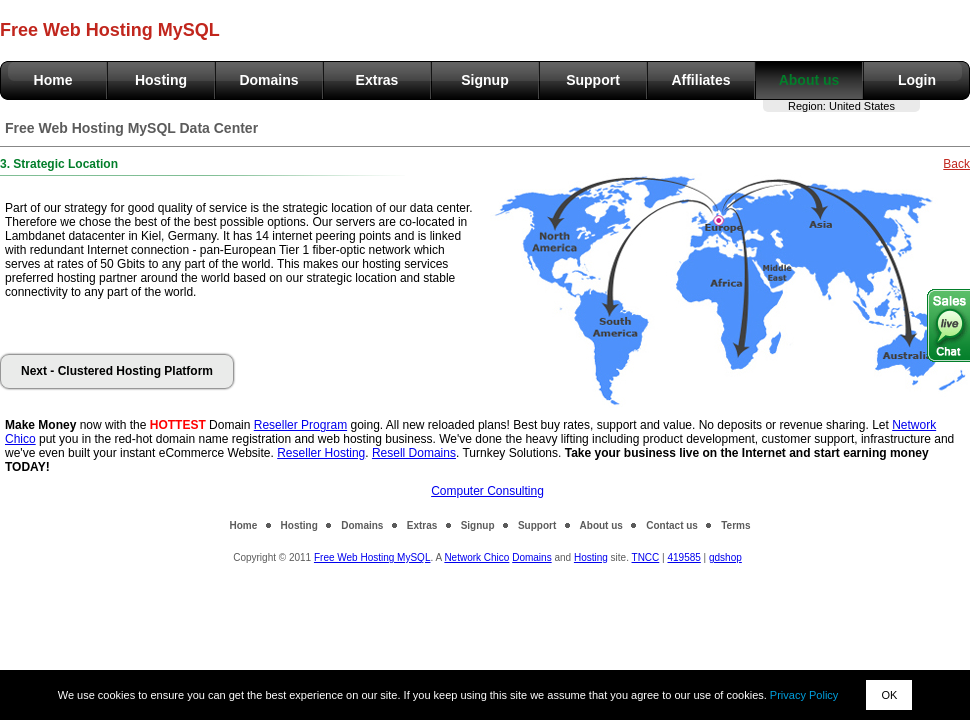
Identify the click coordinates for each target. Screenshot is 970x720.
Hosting (161, 80)
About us (809, 80)
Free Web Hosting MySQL (372, 557)
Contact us (672, 525)
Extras (377, 80)
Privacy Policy (804, 695)
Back (956, 164)
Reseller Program (300, 425)
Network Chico (476, 557)
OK (889, 695)
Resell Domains (414, 453)
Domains (268, 80)
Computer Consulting (487, 491)
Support (593, 80)
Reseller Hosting (321, 453)
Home (53, 80)
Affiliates (700, 80)
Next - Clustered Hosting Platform (117, 371)
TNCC (646, 557)
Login (917, 80)
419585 (683, 557)
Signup (484, 80)
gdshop (725, 557)
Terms (735, 525)
